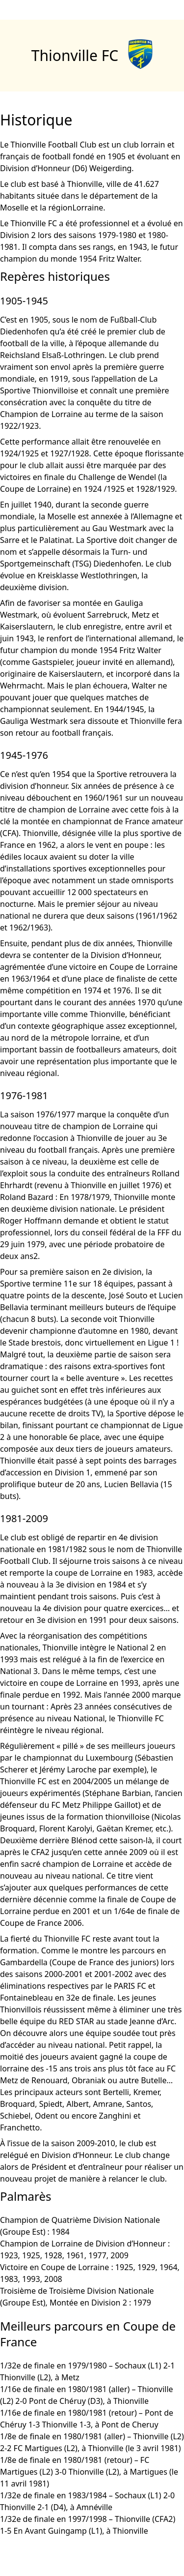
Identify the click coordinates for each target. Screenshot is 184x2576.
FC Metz (66, 1804)
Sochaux (130, 2365)
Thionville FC (74, 55)
